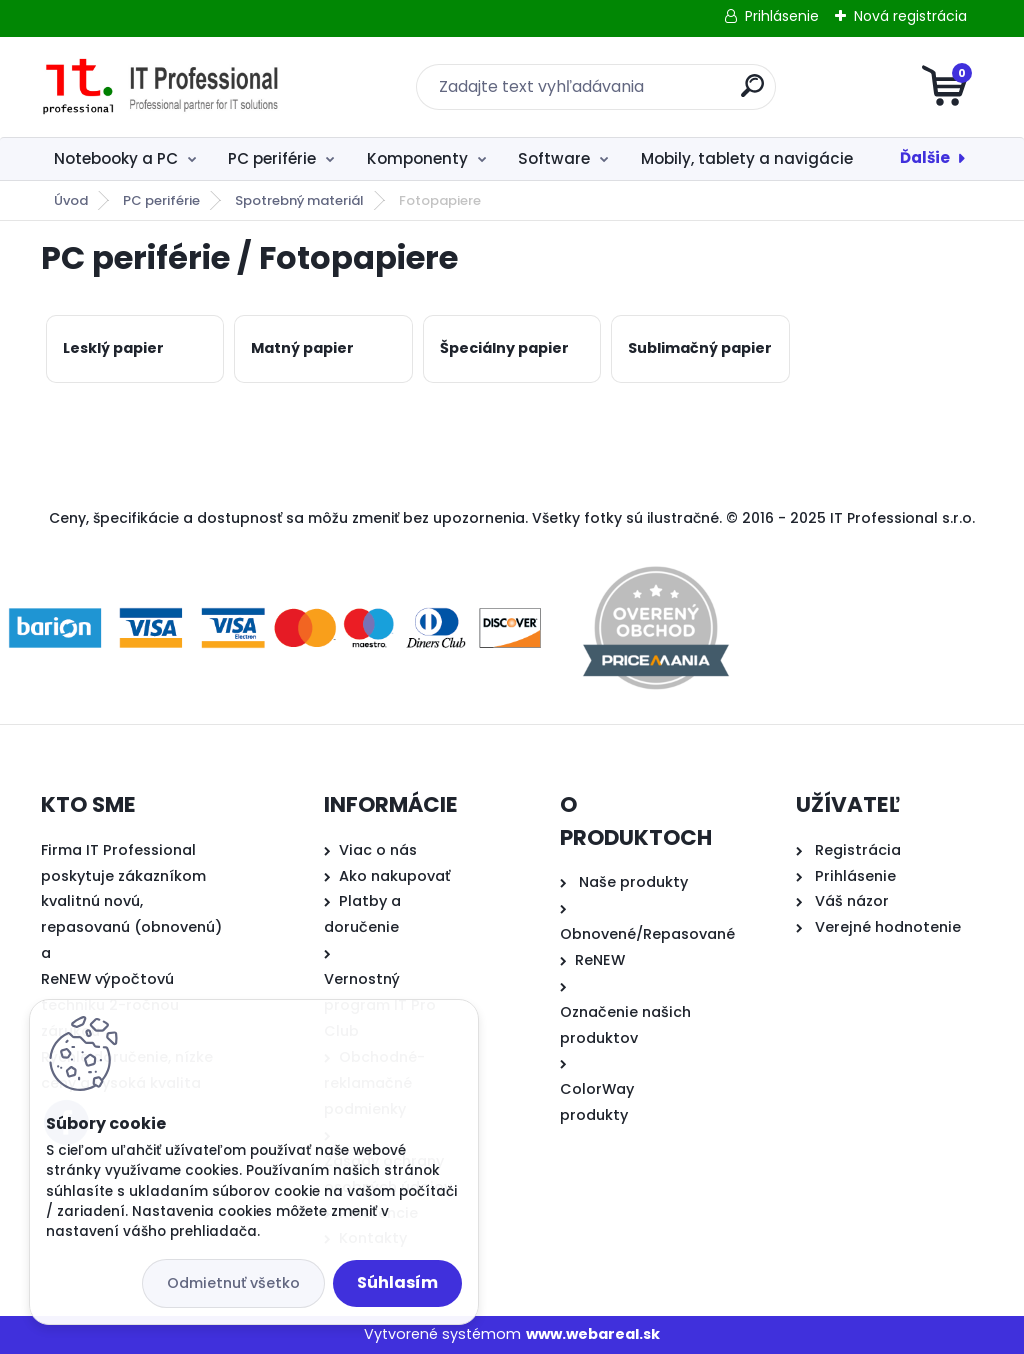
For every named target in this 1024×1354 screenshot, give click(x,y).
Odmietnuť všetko (233, 1283)
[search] (752, 93)
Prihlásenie (782, 16)
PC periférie (272, 158)
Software (554, 158)
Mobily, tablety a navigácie (747, 158)
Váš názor (852, 901)
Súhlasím (397, 1282)
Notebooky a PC (116, 158)
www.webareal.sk (593, 1334)
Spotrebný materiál (299, 200)
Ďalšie (925, 157)
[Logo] (163, 87)
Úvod (71, 200)
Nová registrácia (910, 16)
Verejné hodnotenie (888, 927)
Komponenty (417, 158)
